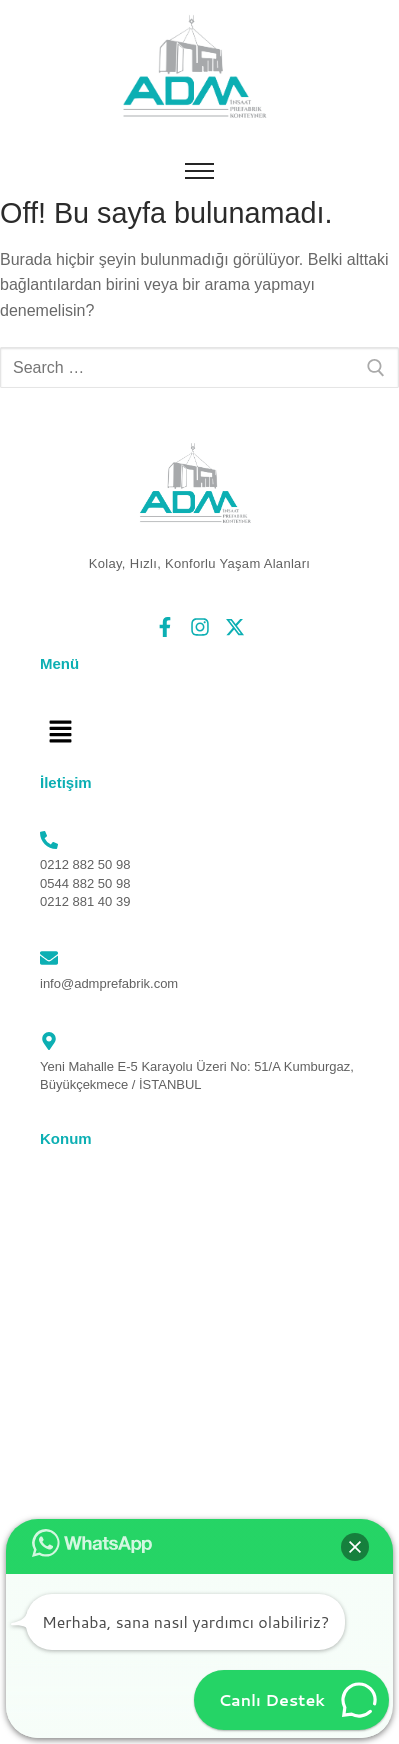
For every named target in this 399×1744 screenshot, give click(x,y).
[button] (60, 733)
